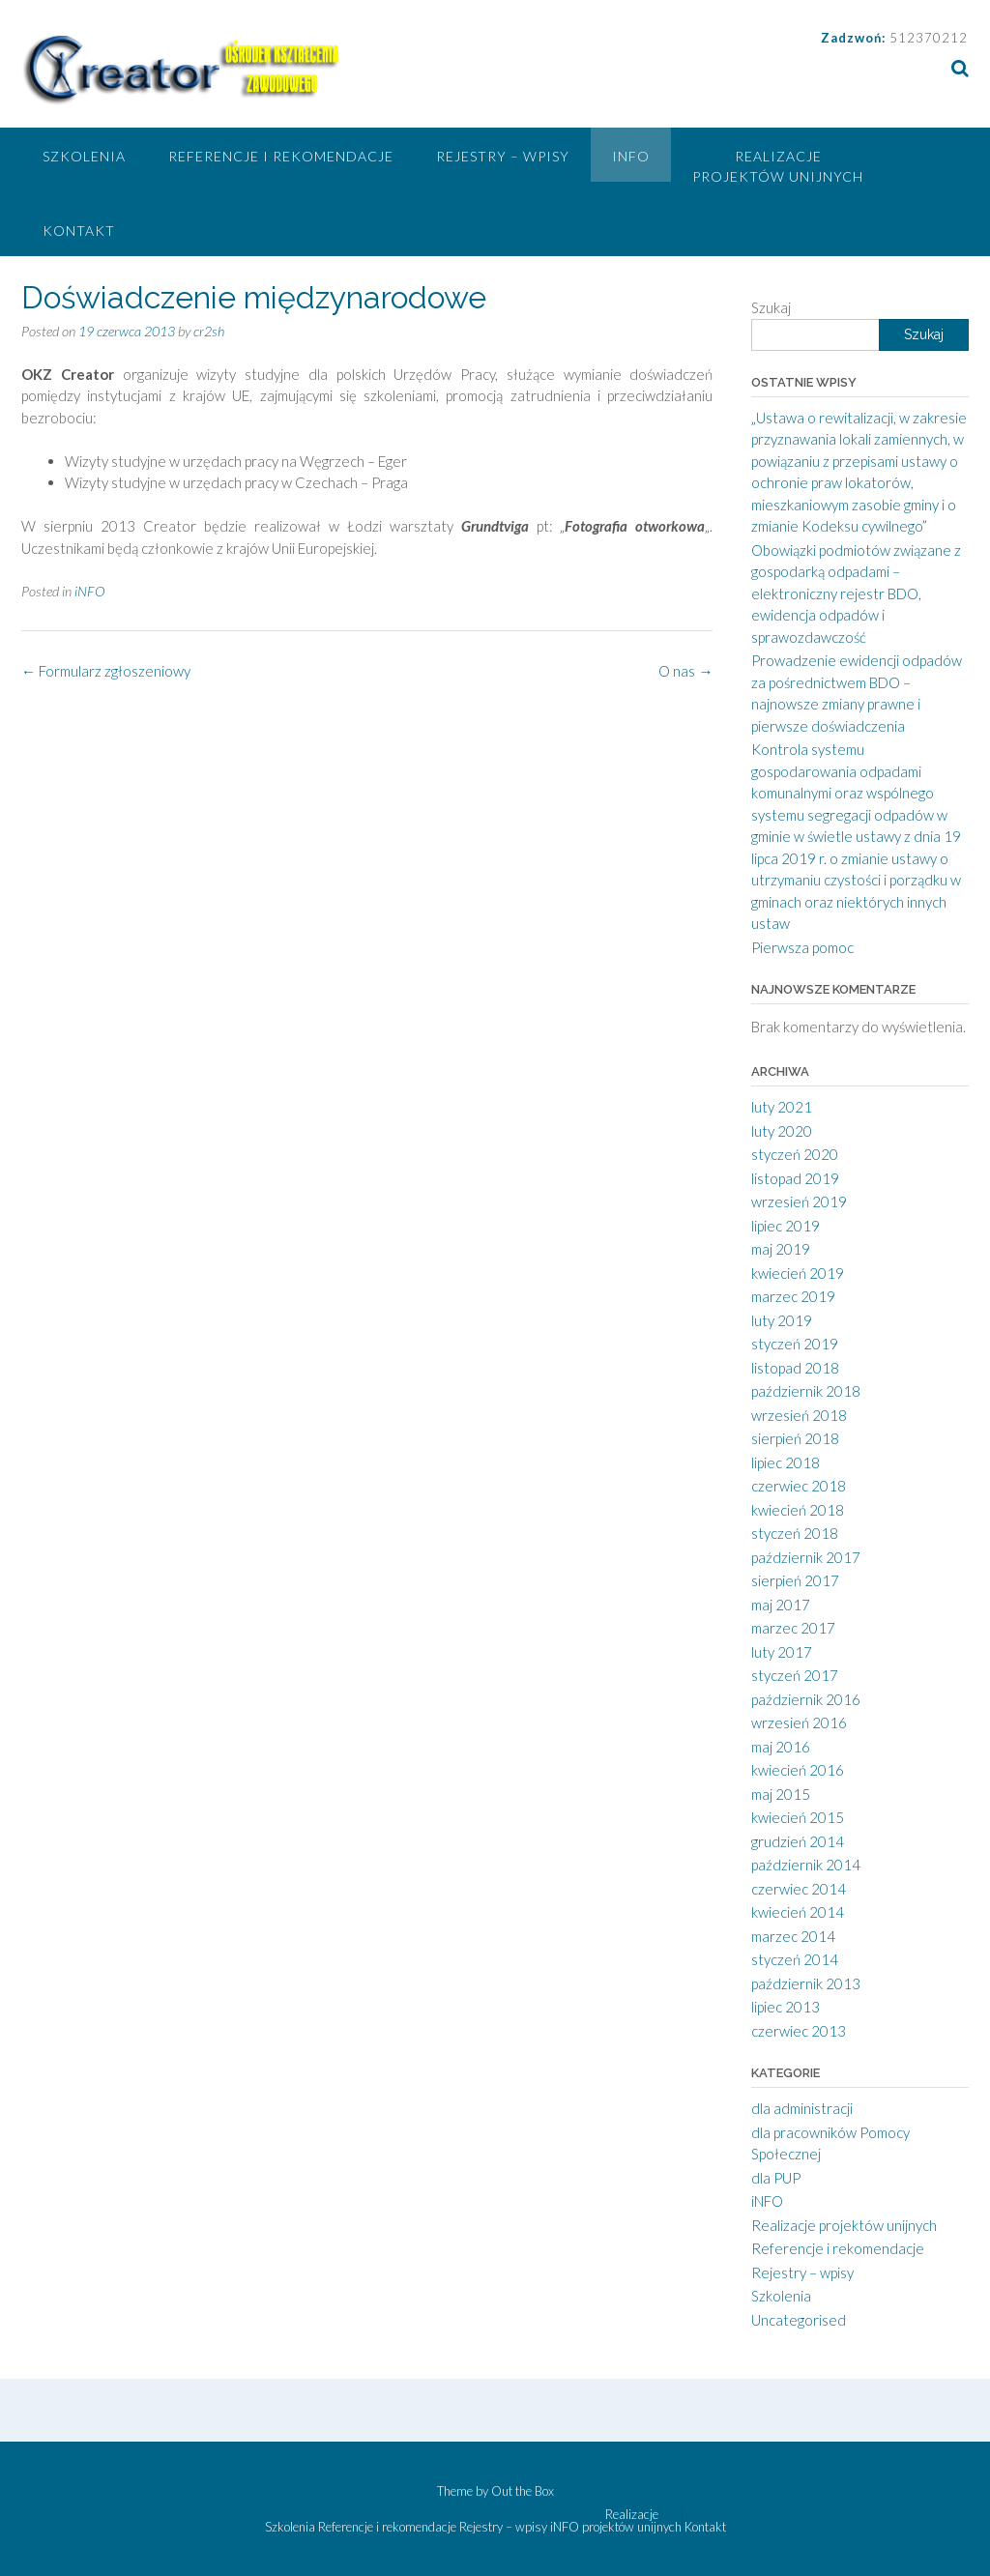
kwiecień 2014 (797, 1912)
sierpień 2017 (795, 1580)
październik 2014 (805, 1864)
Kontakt (79, 230)
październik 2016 (805, 1699)
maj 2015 (780, 1794)
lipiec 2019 (785, 1225)
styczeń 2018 (794, 1533)
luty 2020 (781, 1131)
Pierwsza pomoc (802, 947)
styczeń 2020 (794, 1154)
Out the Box (522, 2491)
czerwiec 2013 (798, 2031)
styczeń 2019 (794, 1343)
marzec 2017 (793, 1627)
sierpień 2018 (795, 1438)
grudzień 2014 (797, 1841)
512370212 (928, 37)
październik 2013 (805, 1983)
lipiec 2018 (785, 1462)
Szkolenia (84, 156)
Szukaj (771, 307)
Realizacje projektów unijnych (777, 166)
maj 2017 (780, 1604)
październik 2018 (805, 1391)
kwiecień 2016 (797, 1770)
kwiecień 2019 (797, 1273)
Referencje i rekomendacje (280, 156)
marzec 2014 (793, 1936)
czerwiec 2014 (798, 1888)
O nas (685, 671)
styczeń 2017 (794, 1675)
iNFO (631, 156)
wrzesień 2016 (799, 1722)
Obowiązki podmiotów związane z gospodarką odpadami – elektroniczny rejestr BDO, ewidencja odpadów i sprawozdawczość (856, 593)
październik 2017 (805, 1557)
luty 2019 (781, 1320)
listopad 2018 (795, 1367)
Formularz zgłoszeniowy (105, 671)
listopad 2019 (795, 1178)
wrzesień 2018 (799, 1415)
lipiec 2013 (785, 2006)
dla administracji (802, 2108)
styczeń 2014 (794, 1959)
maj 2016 (780, 1746)
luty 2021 (781, 1106)
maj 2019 (780, 1249)
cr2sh (208, 331)
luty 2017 (781, 1652)
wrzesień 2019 (799, 1201)
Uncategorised (798, 2320)
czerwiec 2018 (798, 1485)
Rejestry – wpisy (502, 156)
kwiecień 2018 (797, 1510)
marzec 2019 (793, 1296)
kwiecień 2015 (797, 1817)
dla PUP (776, 2177)
